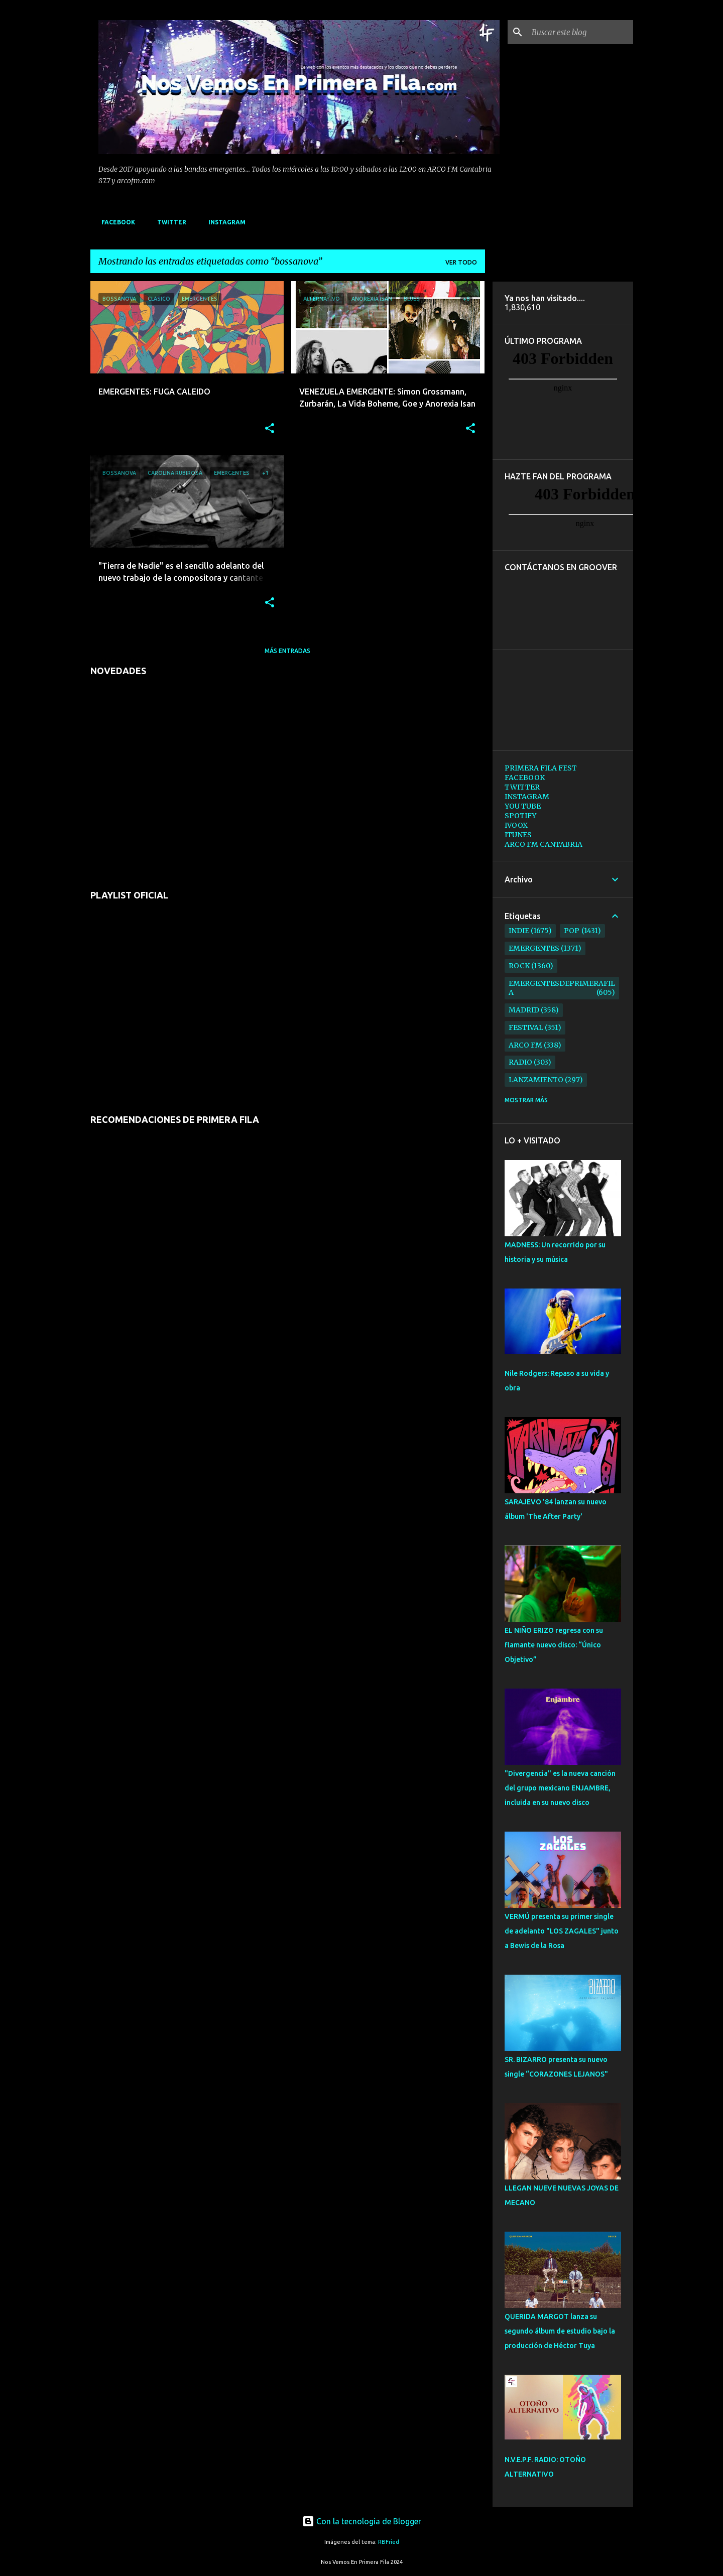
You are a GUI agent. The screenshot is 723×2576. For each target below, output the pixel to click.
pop (571, 930)
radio (520, 1062)
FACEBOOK (115, 222)
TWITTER (168, 222)
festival (526, 1027)
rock (519, 965)
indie (519, 930)
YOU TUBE (523, 806)
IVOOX (516, 825)
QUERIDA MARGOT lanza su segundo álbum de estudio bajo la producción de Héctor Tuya (560, 2331)
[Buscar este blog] (580, 32)
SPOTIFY (520, 815)
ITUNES (518, 834)
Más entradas (287, 651)
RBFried (388, 2542)
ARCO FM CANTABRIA (543, 844)
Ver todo (461, 262)
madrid (524, 1009)
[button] (270, 429)
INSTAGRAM (224, 222)
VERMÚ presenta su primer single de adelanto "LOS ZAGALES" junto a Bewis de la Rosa (562, 1931)
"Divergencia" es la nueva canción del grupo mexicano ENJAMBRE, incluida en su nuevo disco (560, 1788)
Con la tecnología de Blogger (361, 2521)
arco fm (525, 1045)
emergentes (534, 948)
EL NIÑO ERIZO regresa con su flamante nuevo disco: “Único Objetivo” (554, 1644)
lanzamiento (536, 1079)
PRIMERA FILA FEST (541, 767)
